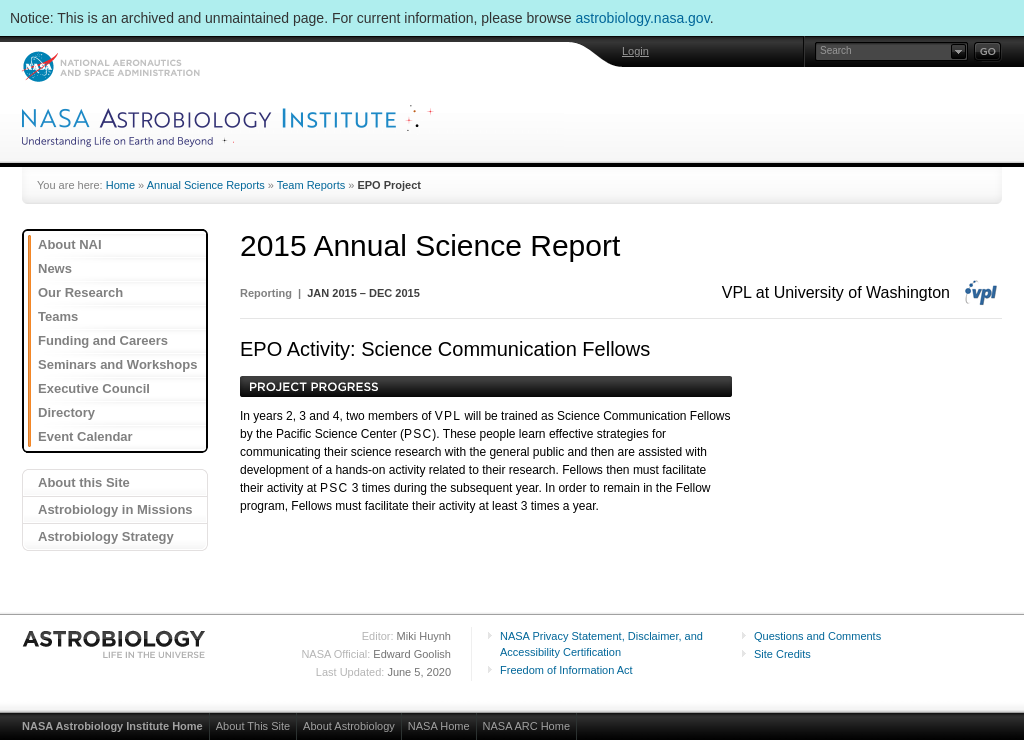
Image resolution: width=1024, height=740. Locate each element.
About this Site (84, 482)
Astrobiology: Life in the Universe (115, 644)
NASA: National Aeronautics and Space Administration (110, 66)
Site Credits (782, 654)
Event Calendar (85, 436)
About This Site (253, 726)
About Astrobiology (349, 726)
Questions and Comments (817, 636)
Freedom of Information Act (566, 670)
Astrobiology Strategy (106, 536)
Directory (66, 412)
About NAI (70, 244)
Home (120, 185)
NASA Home (439, 726)
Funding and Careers (103, 340)
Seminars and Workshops (117, 364)
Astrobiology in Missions (115, 509)
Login (635, 51)
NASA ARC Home (526, 726)
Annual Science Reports (206, 185)
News (55, 268)
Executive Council (94, 388)
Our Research (80, 292)
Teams (58, 316)
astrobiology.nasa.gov (643, 18)
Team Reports (311, 185)
